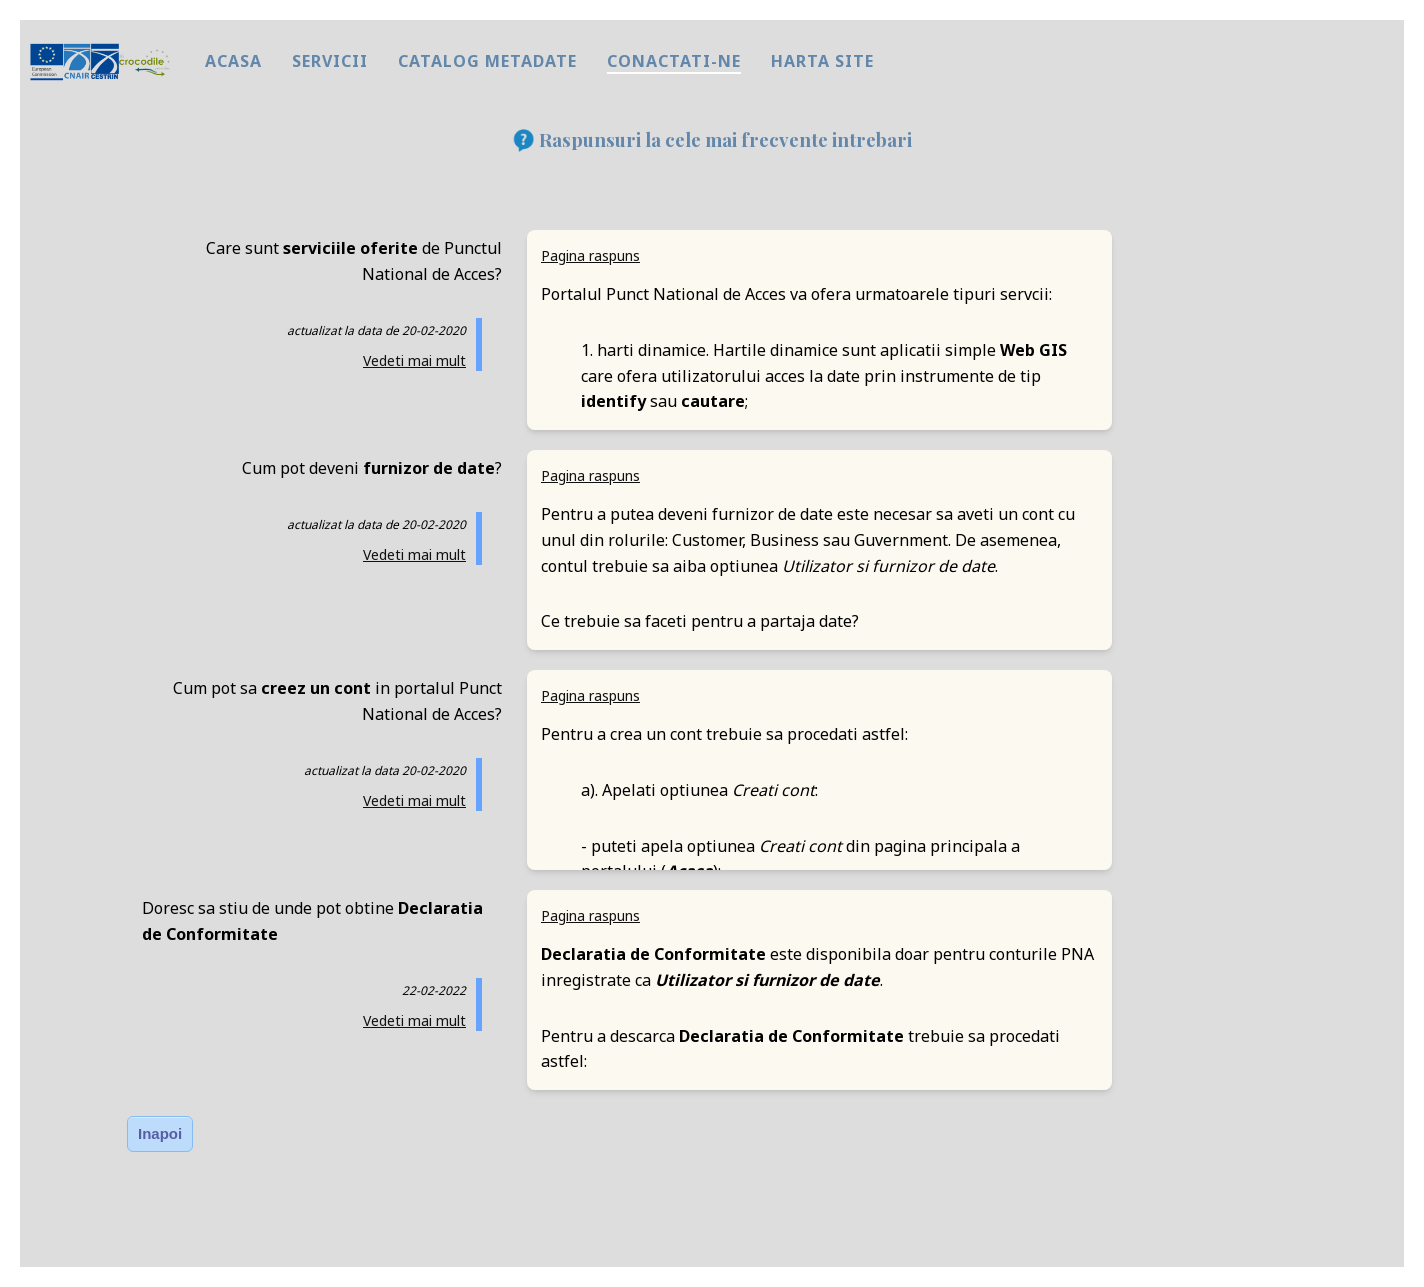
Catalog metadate (487, 61)
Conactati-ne (674, 61)
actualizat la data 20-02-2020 (385, 770)
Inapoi (160, 1133)
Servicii (330, 61)
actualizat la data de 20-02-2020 (376, 330)
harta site (822, 61)
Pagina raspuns (590, 255)
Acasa (233, 61)
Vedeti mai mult (414, 360)
